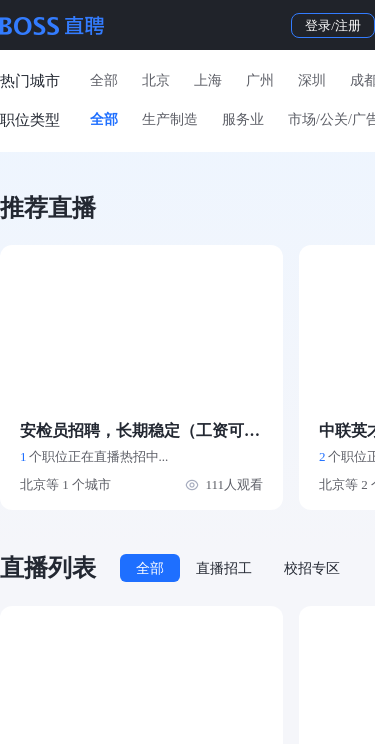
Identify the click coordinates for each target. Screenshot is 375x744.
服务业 (243, 119)
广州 (260, 80)
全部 (104, 80)
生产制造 (170, 119)
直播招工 (224, 568)
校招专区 (312, 568)
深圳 (312, 80)
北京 (156, 80)
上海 (208, 80)
